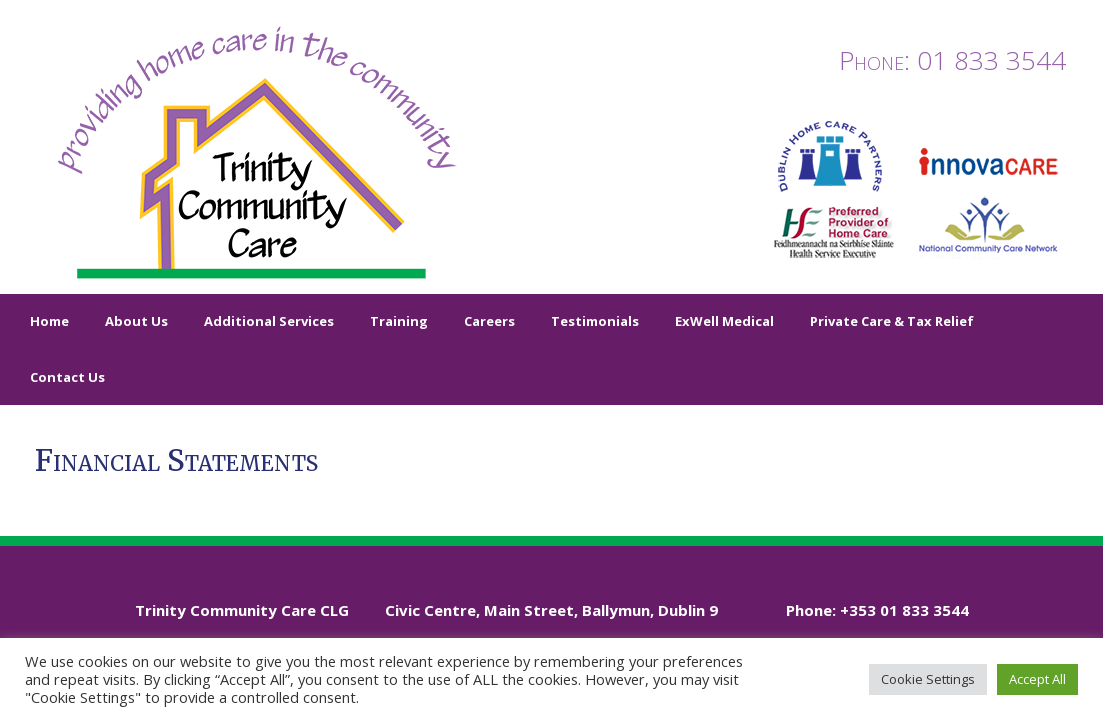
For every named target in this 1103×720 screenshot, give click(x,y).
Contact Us (67, 377)
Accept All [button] (1037, 679)
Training (399, 321)
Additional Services (269, 321)
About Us (136, 321)
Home (49, 321)
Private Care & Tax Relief (892, 321)
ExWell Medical (724, 321)
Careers (489, 321)
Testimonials (595, 321)
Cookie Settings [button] (928, 679)
